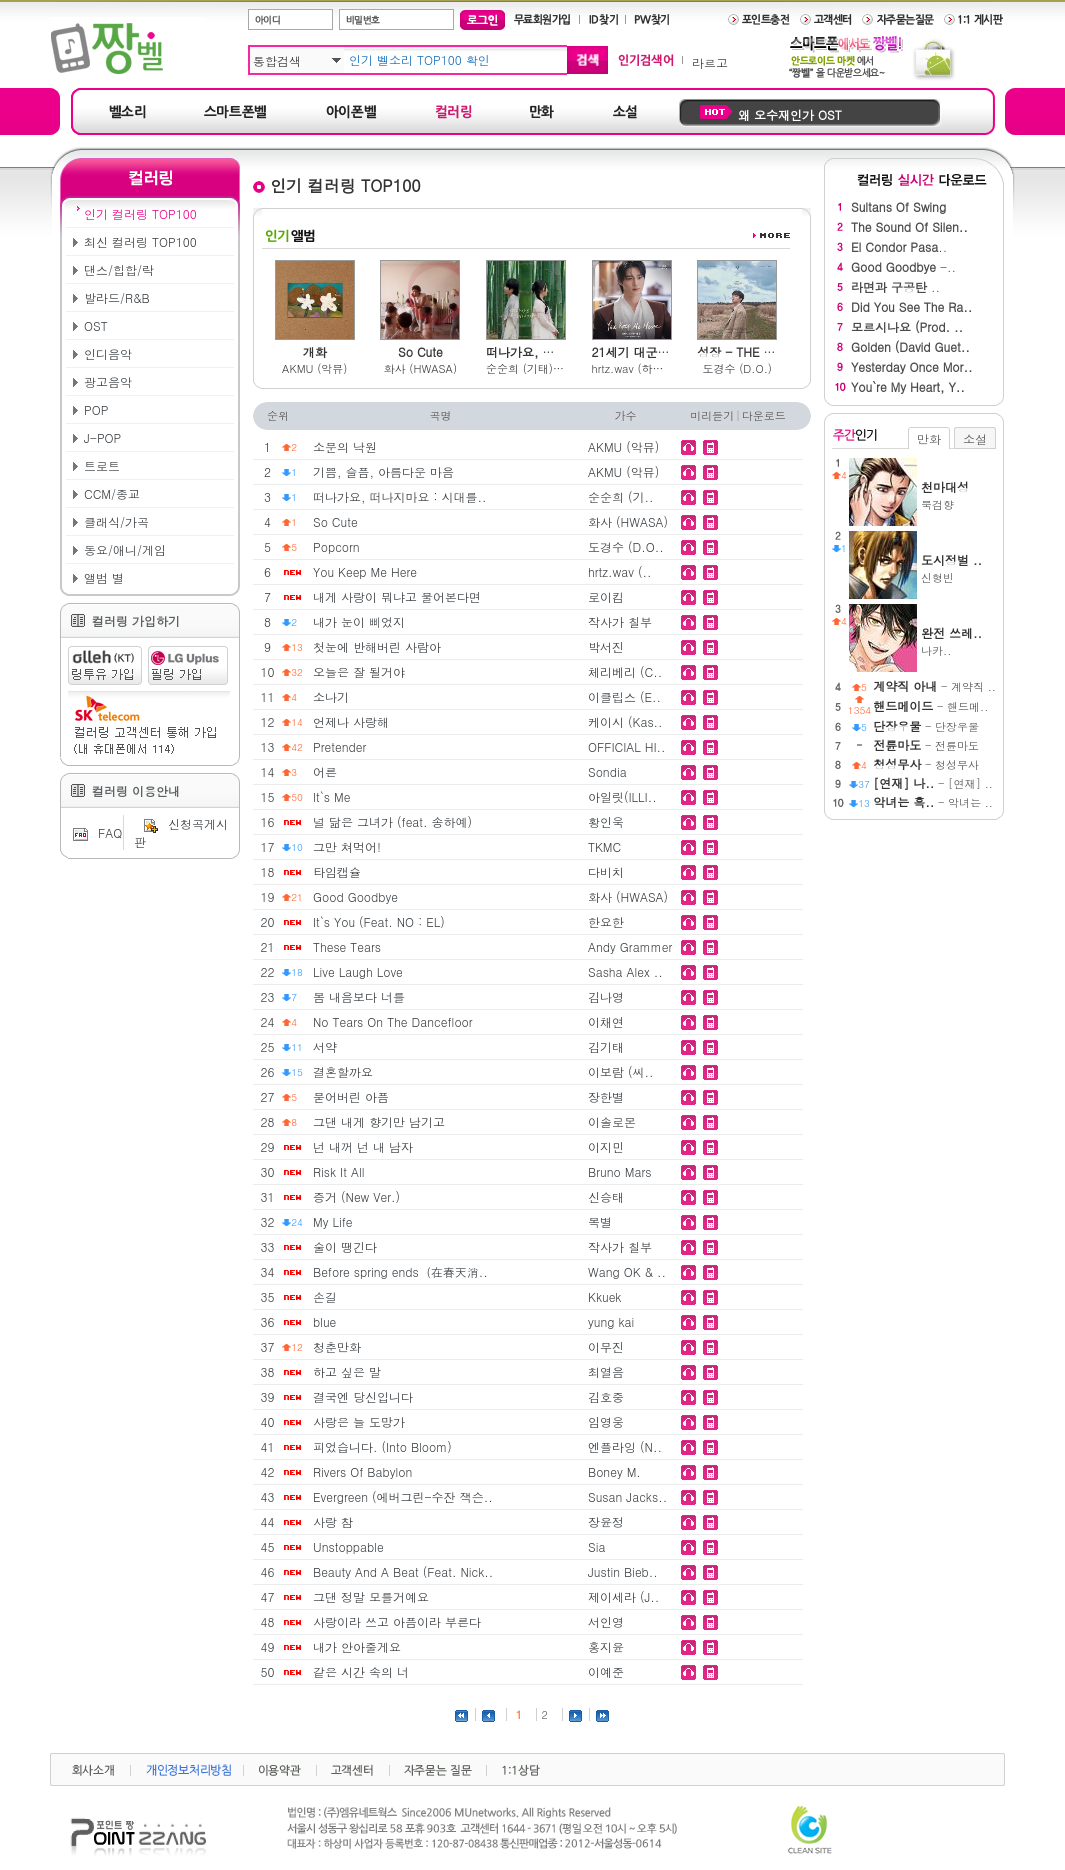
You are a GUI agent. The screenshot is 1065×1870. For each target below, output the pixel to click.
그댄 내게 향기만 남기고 (379, 1121)
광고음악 (108, 381)
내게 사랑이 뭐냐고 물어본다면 (397, 596)
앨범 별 (104, 577)
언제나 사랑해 (351, 721)
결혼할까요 (343, 1071)
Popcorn (336, 546)
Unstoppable (348, 1546)
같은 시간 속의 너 (361, 1671)
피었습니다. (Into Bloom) (382, 1446)
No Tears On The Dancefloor (393, 1021)
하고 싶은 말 (347, 1371)
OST (96, 325)
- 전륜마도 (926, 745)
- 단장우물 (926, 726)
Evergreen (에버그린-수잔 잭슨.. (403, 1496)
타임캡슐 (337, 871)
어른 (325, 771)
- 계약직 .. (934, 686)
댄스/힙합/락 (119, 269)
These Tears (347, 946)
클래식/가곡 (116, 521)
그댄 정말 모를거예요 (371, 1596)
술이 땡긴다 (345, 1246)
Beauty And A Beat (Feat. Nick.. (403, 1571)
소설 (975, 438)
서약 (325, 1046)
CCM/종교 (112, 493)
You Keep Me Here (365, 571)
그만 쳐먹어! (347, 846)
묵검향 (958, 495)
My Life (333, 1221)
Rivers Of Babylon (362, 1471)
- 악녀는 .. (933, 802)
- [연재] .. (933, 783)
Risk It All (338, 1171)
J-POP (102, 437)
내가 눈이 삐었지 (359, 621)
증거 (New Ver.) (356, 1196)
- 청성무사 (926, 764)
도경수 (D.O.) (736, 368)
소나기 (331, 696)
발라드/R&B (117, 297)
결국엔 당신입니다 (363, 1396)
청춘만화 (337, 1346)
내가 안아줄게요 (357, 1646)
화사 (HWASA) (420, 368)
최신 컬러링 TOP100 (140, 241)
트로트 (102, 465)
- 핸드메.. (930, 706)
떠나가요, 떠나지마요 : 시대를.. (400, 496)
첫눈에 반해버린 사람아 (377, 646)
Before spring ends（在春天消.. (400, 1271)
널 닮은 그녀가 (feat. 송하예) (392, 821)
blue (324, 1321)
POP (96, 409)
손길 (325, 1296)
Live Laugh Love (358, 971)
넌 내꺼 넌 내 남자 (363, 1146)
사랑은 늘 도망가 (359, 1421)
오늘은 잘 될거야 (359, 671)
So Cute (335, 521)
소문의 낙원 (345, 446)
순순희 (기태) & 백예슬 (526, 368)
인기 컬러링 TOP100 (140, 213)
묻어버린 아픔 (351, 1096)
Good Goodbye (355, 896)
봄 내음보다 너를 (359, 996)
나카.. (958, 641)
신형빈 (958, 568)
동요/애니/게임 (125, 549)
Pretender (339, 746)
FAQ (95, 832)
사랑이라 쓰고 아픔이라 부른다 (397, 1621)
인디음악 (108, 353)
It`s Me (331, 796)
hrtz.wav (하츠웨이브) (632, 368)
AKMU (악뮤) (314, 368)
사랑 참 (333, 1521)
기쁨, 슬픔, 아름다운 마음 (383, 471)
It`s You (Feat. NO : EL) (379, 921)
